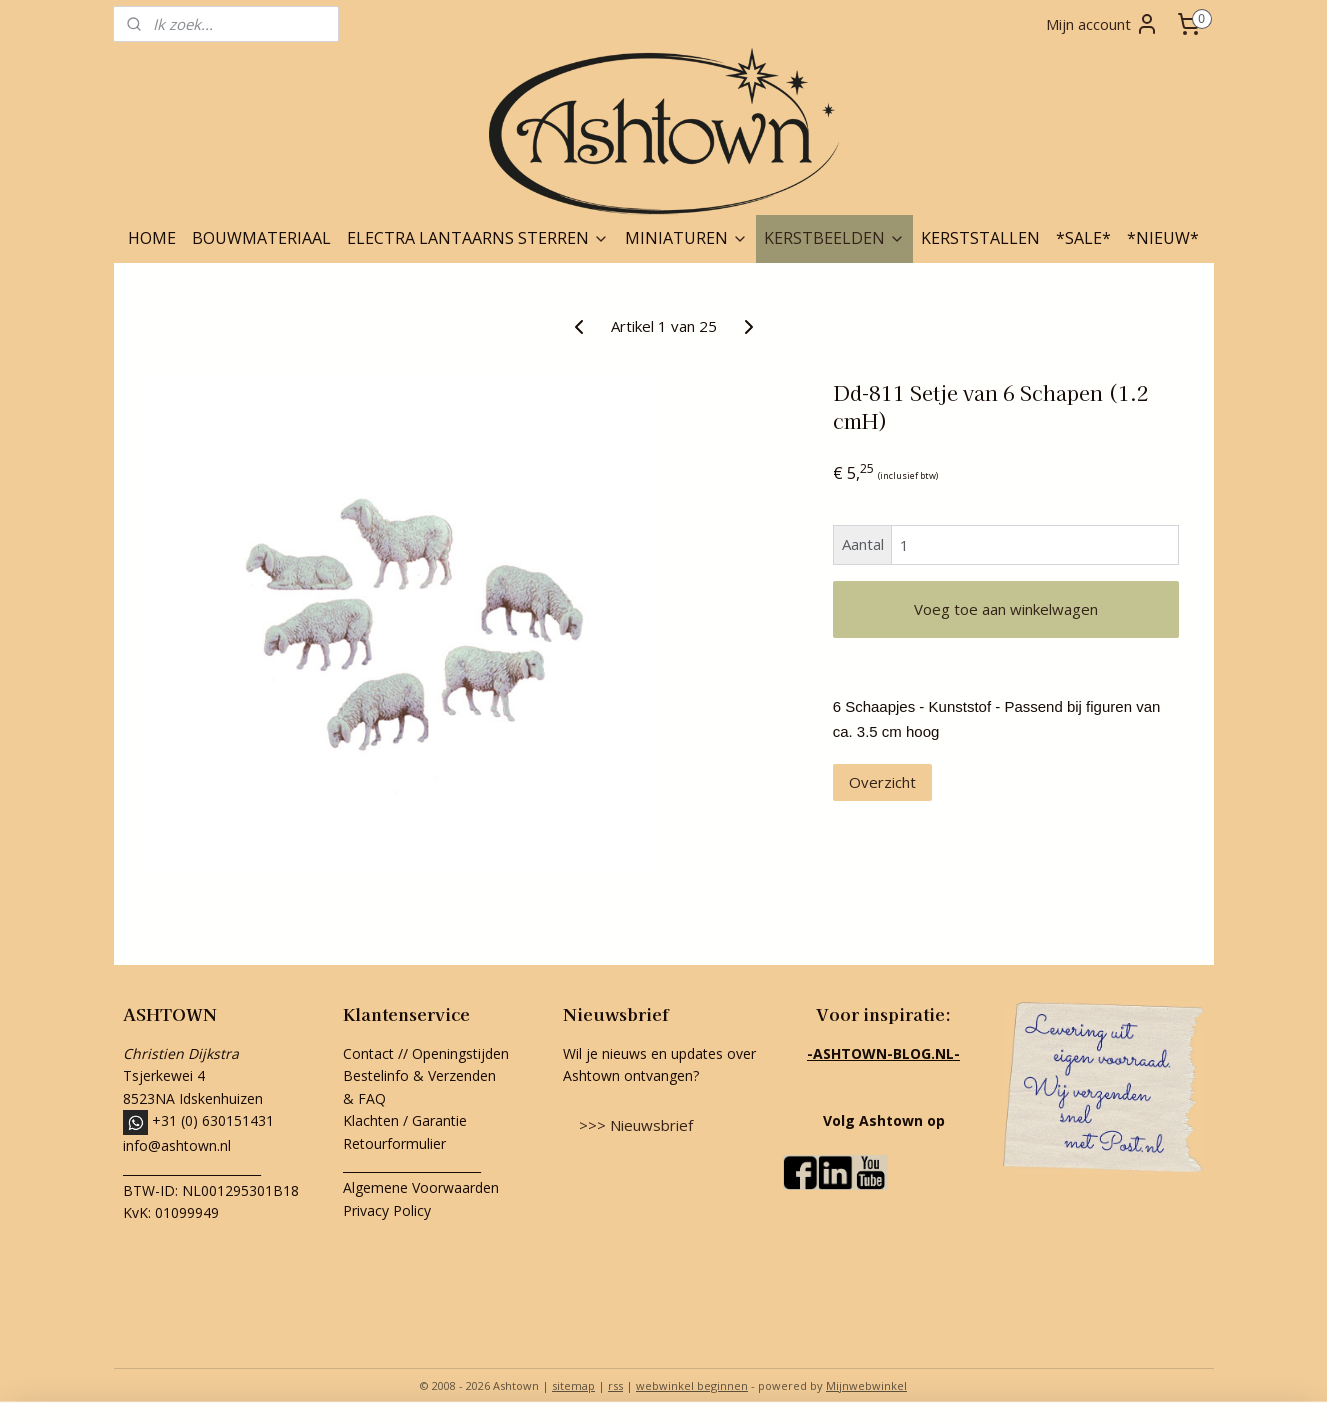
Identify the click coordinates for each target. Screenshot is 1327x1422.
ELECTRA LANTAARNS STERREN (478, 238)
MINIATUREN (686, 238)
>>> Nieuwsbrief (636, 1125)
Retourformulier (396, 1143)
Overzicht (881, 782)
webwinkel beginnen (692, 1385)
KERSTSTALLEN (980, 238)
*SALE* (1083, 238)
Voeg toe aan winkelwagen (1005, 609)
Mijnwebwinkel (866, 1385)
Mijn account (1102, 24)
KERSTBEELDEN (834, 238)
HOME (152, 238)
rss (615, 1385)
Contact (368, 1053)
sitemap (573, 1385)
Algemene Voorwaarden (421, 1187)
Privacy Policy (387, 1210)
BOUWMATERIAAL (261, 238)
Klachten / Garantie (405, 1120)
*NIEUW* (1163, 238)
